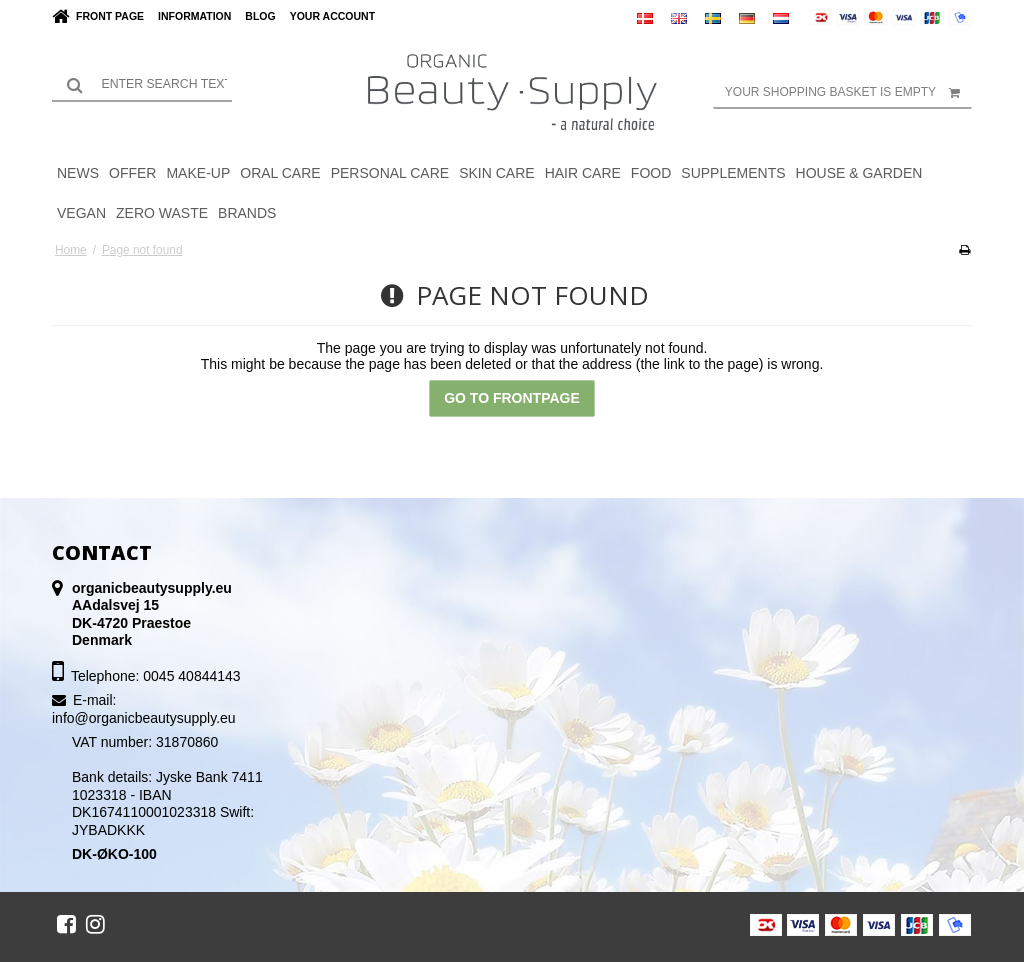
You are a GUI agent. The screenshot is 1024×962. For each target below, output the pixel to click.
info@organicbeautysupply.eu (144, 718)
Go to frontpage (512, 398)
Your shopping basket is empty (848, 92)
